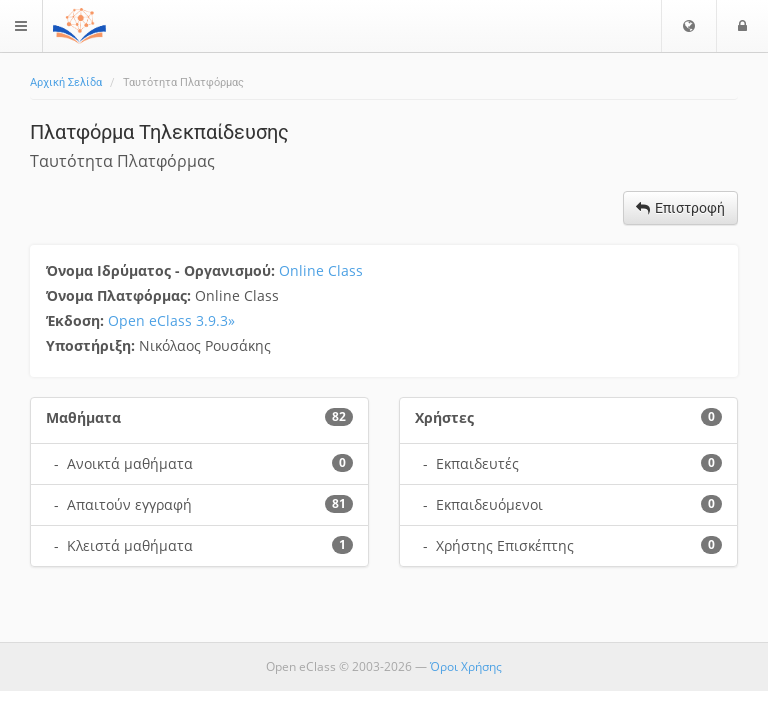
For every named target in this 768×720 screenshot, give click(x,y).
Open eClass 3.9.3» (171, 320)
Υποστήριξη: (92, 345)
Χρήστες (444, 417)
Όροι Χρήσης (466, 666)
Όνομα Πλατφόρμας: (120, 295)
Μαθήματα (83, 417)
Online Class (321, 270)
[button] (689, 26)
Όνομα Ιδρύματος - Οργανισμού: (162, 270)
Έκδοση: (77, 320)
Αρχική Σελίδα (66, 82)
